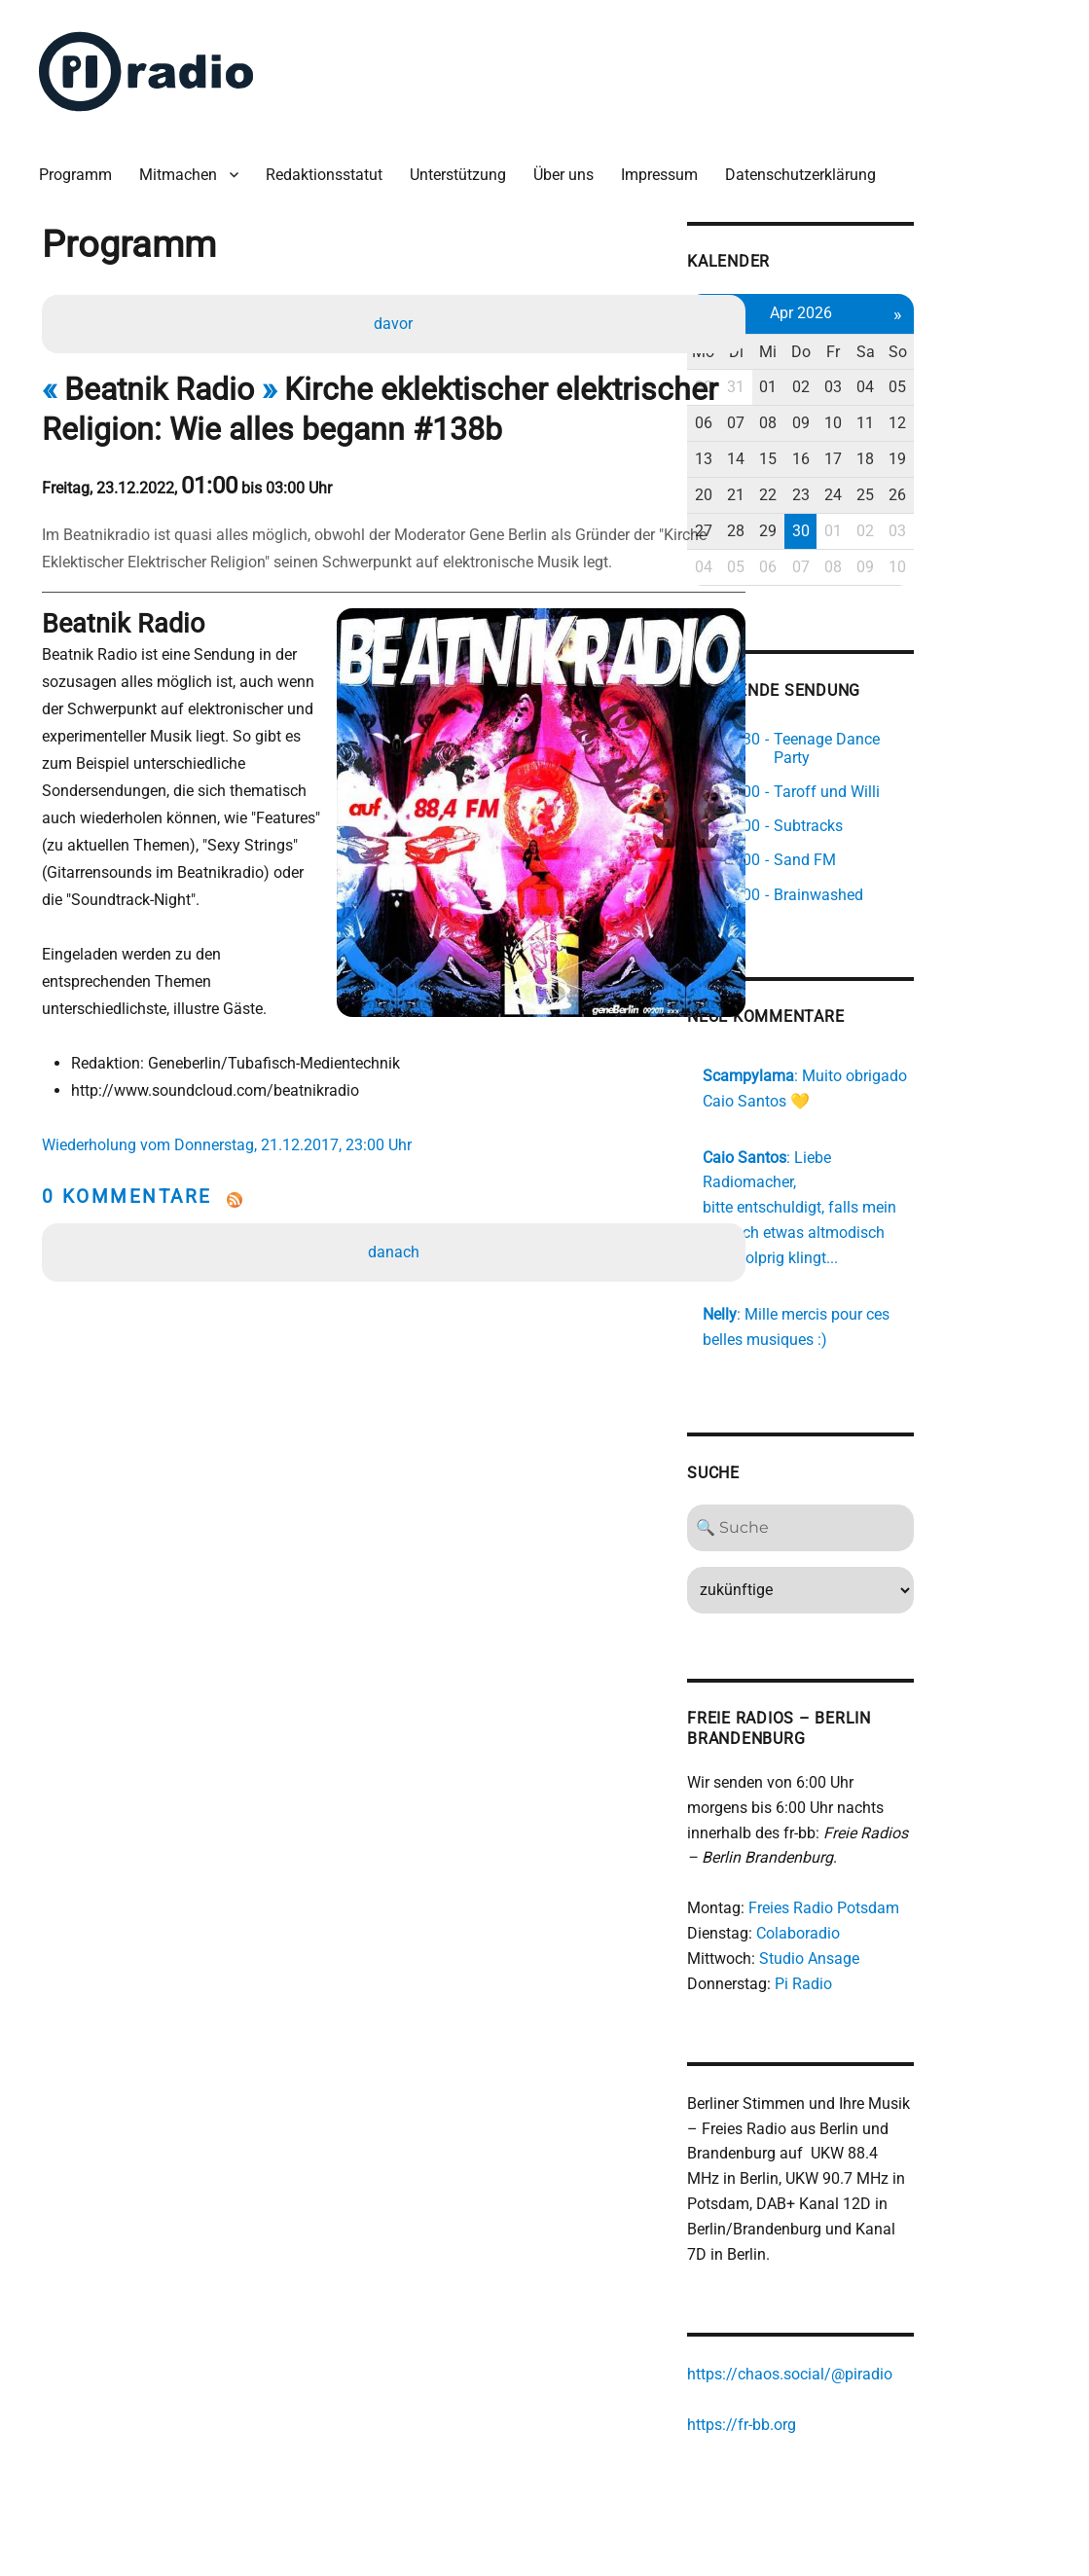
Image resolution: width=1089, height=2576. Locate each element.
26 (1022, 483)
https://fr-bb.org (846, 2374)
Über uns (571, 165)
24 (951, 483)
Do (916, 340)
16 (916, 447)
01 (880, 376)
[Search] (915, 1474)
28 (844, 519)
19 (1022, 447)
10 (951, 412)
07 (844, 412)
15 (880, 447)
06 (809, 412)
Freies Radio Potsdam (928, 1855)
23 (916, 483)
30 (809, 376)
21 (844, 483)
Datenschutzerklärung (808, 165)
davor (396, 316)
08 (880, 412)
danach (395, 1192)
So (1021, 340)
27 (809, 519)
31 (844, 376)
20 (809, 483)
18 (987, 447)
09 (916, 412)
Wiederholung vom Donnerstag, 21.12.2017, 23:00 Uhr (234, 1085)
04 (987, 376)
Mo (809, 340)
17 (951, 447)
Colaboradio (903, 1880)
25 (987, 483)
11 (987, 412)
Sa (986, 340)
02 (916, 376)
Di (845, 340)
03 (951, 376)
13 (809, 447)
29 (880, 519)
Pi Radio (908, 1930)
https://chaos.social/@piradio (895, 2324)
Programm (83, 165)
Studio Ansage (914, 1905)
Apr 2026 (916, 301)
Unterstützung (465, 165)
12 (1022, 412)
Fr (951, 340)
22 (880, 483)
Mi (880, 340)
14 (844, 447)
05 (1022, 376)
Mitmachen (186, 165)
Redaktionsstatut (331, 165)
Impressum (667, 165)
